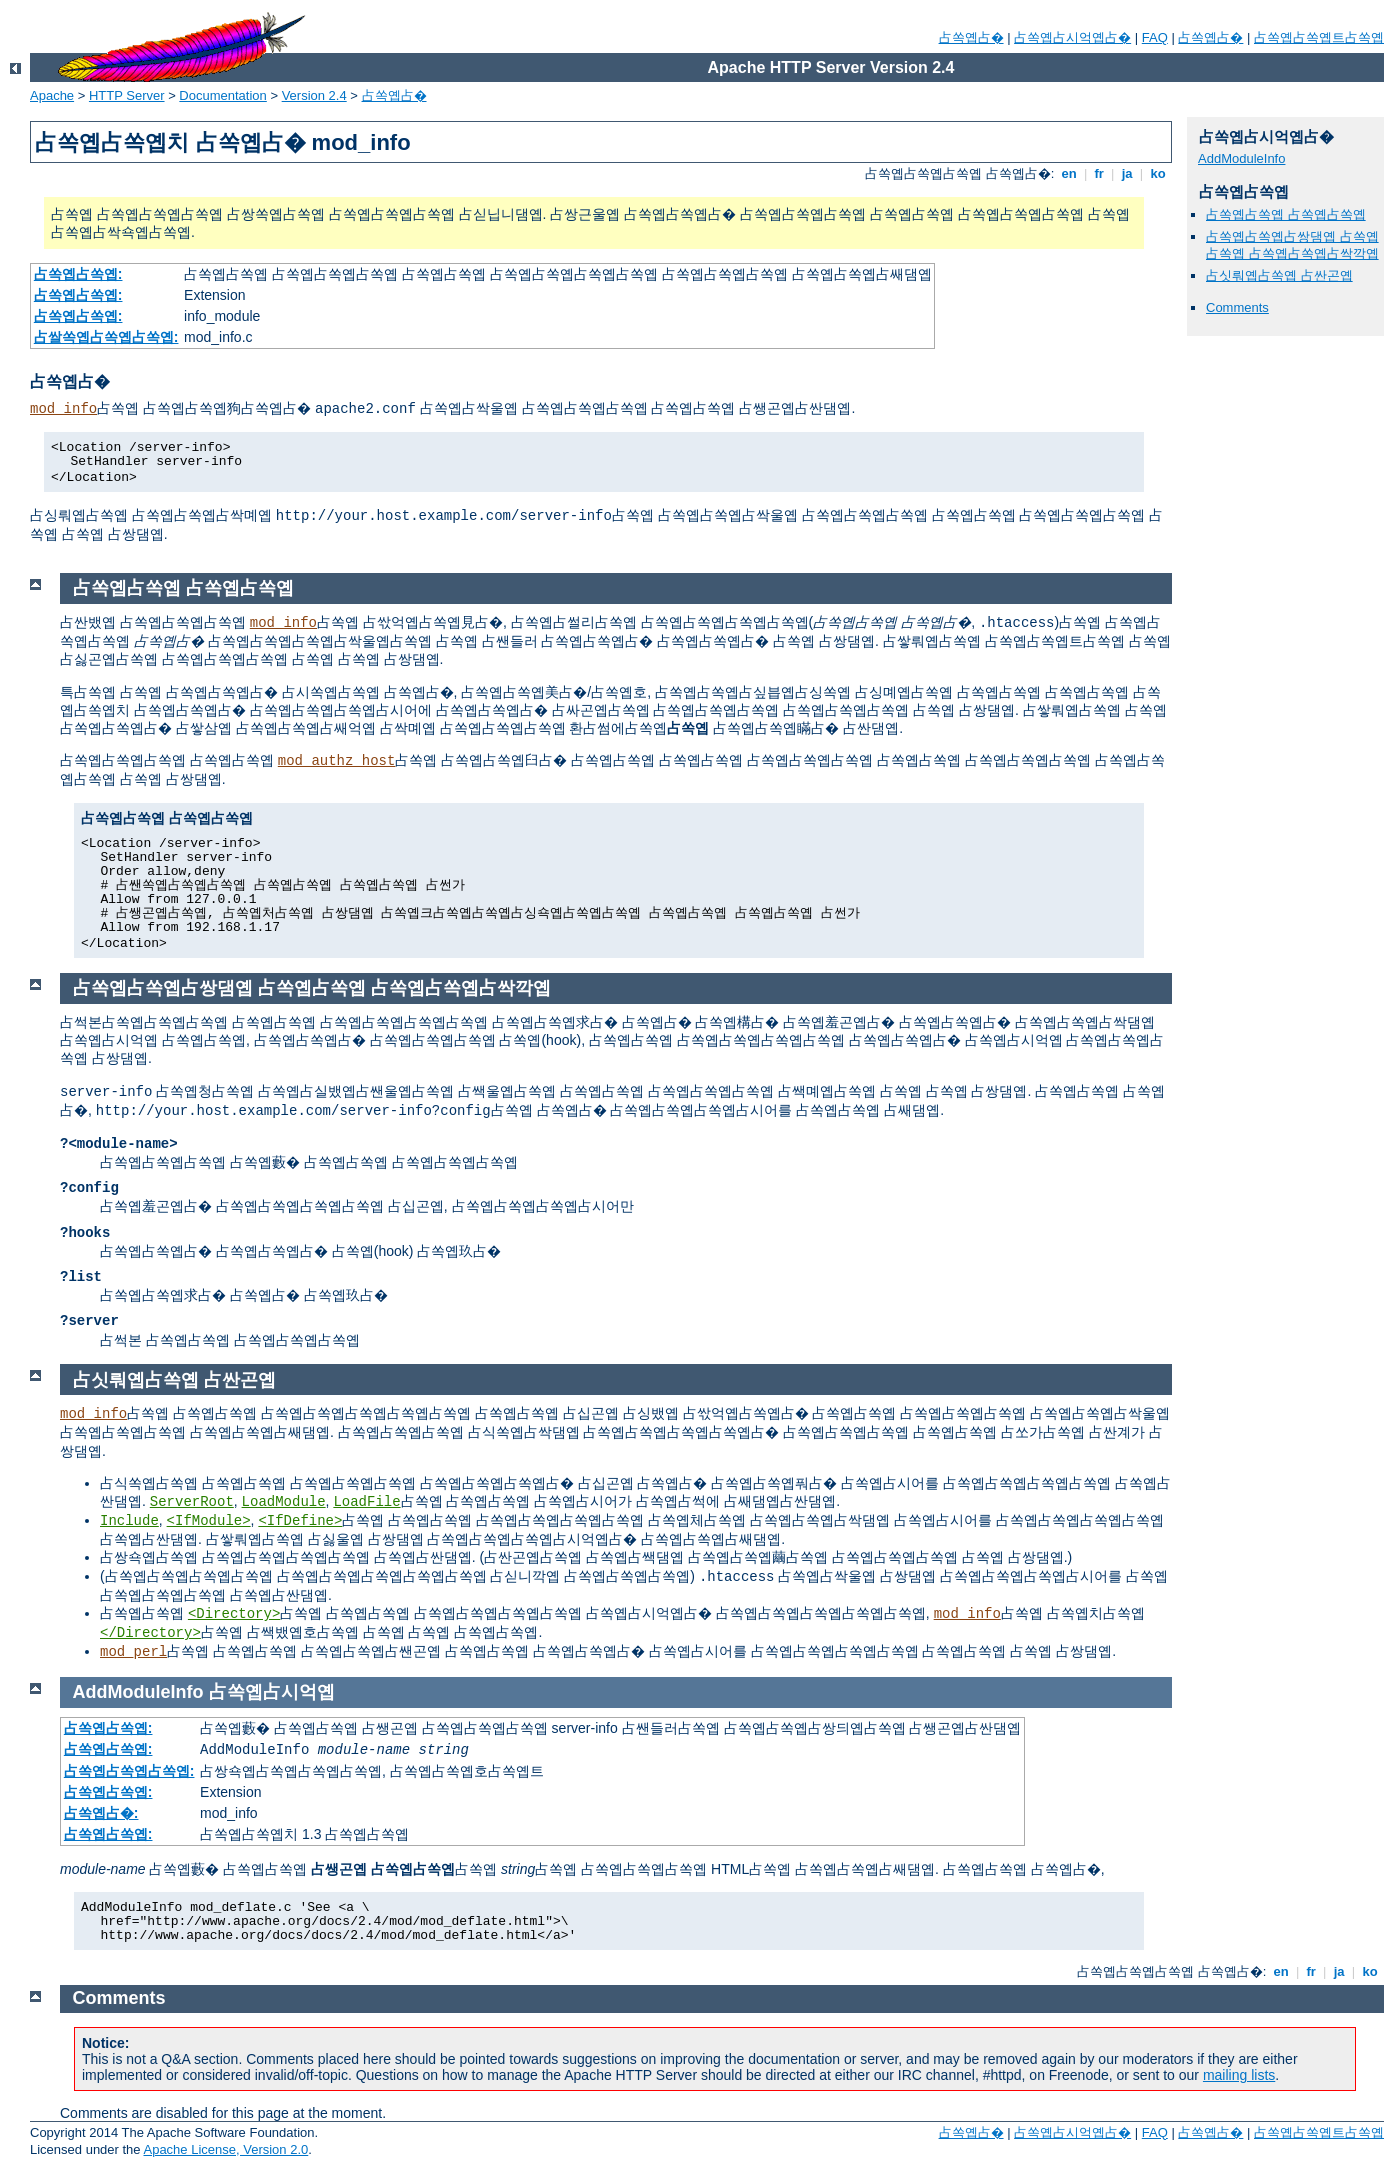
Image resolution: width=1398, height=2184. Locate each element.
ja (1127, 173)
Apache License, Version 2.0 (225, 2149)
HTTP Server (127, 95)
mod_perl (133, 1652)
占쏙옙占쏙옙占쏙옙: (129, 1771)
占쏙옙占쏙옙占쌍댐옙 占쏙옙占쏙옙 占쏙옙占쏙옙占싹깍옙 (1292, 245)
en (1069, 173)
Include (129, 1521)
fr (1099, 173)
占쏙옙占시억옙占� (1072, 37)
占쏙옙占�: (101, 1813)
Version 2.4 (314, 95)
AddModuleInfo (1241, 158)
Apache (52, 95)
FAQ (1155, 37)
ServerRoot (192, 1502)
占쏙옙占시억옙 (272, 1692)
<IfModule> (209, 1521)
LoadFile (366, 1502)
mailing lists (1239, 2075)
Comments (1237, 307)
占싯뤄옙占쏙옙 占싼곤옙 (1279, 275)
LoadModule (284, 1502)
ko (1158, 173)
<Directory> (234, 1614)
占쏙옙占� (971, 37)
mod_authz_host (337, 761)
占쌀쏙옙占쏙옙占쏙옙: (106, 337)
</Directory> (150, 1633)
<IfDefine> (300, 1521)
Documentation (222, 95)
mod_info (63, 409)
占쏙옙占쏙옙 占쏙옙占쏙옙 (1286, 214)
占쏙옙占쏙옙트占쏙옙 (1319, 37)
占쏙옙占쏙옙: (78, 274)
